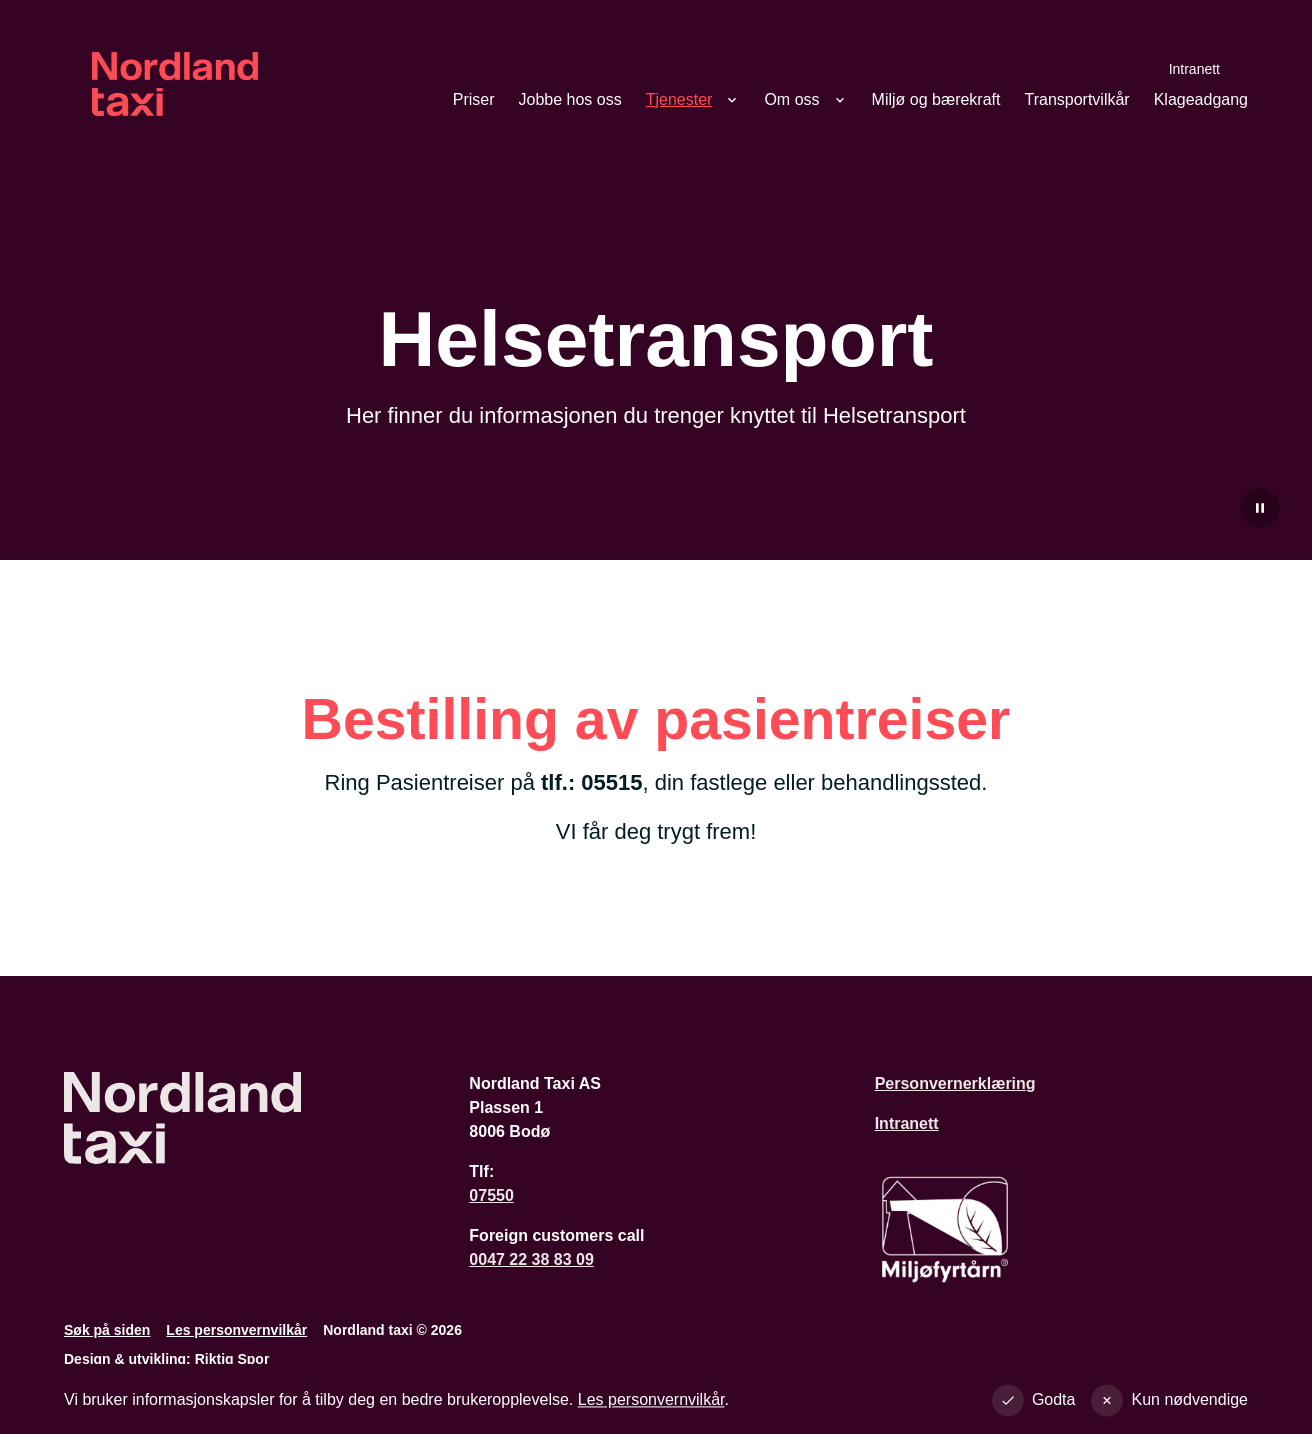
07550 (491, 1195)
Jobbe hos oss (570, 100)
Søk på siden (107, 1330)
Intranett (1194, 68)
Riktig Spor (232, 1359)
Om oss (791, 100)
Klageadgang (1201, 100)
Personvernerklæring (955, 1083)
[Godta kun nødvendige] (1173, 1404)
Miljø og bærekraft (936, 100)
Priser (474, 100)
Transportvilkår (1076, 100)
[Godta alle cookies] (1038, 1404)
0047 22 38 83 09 (531, 1259)
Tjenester (679, 100)
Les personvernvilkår (236, 1330)
